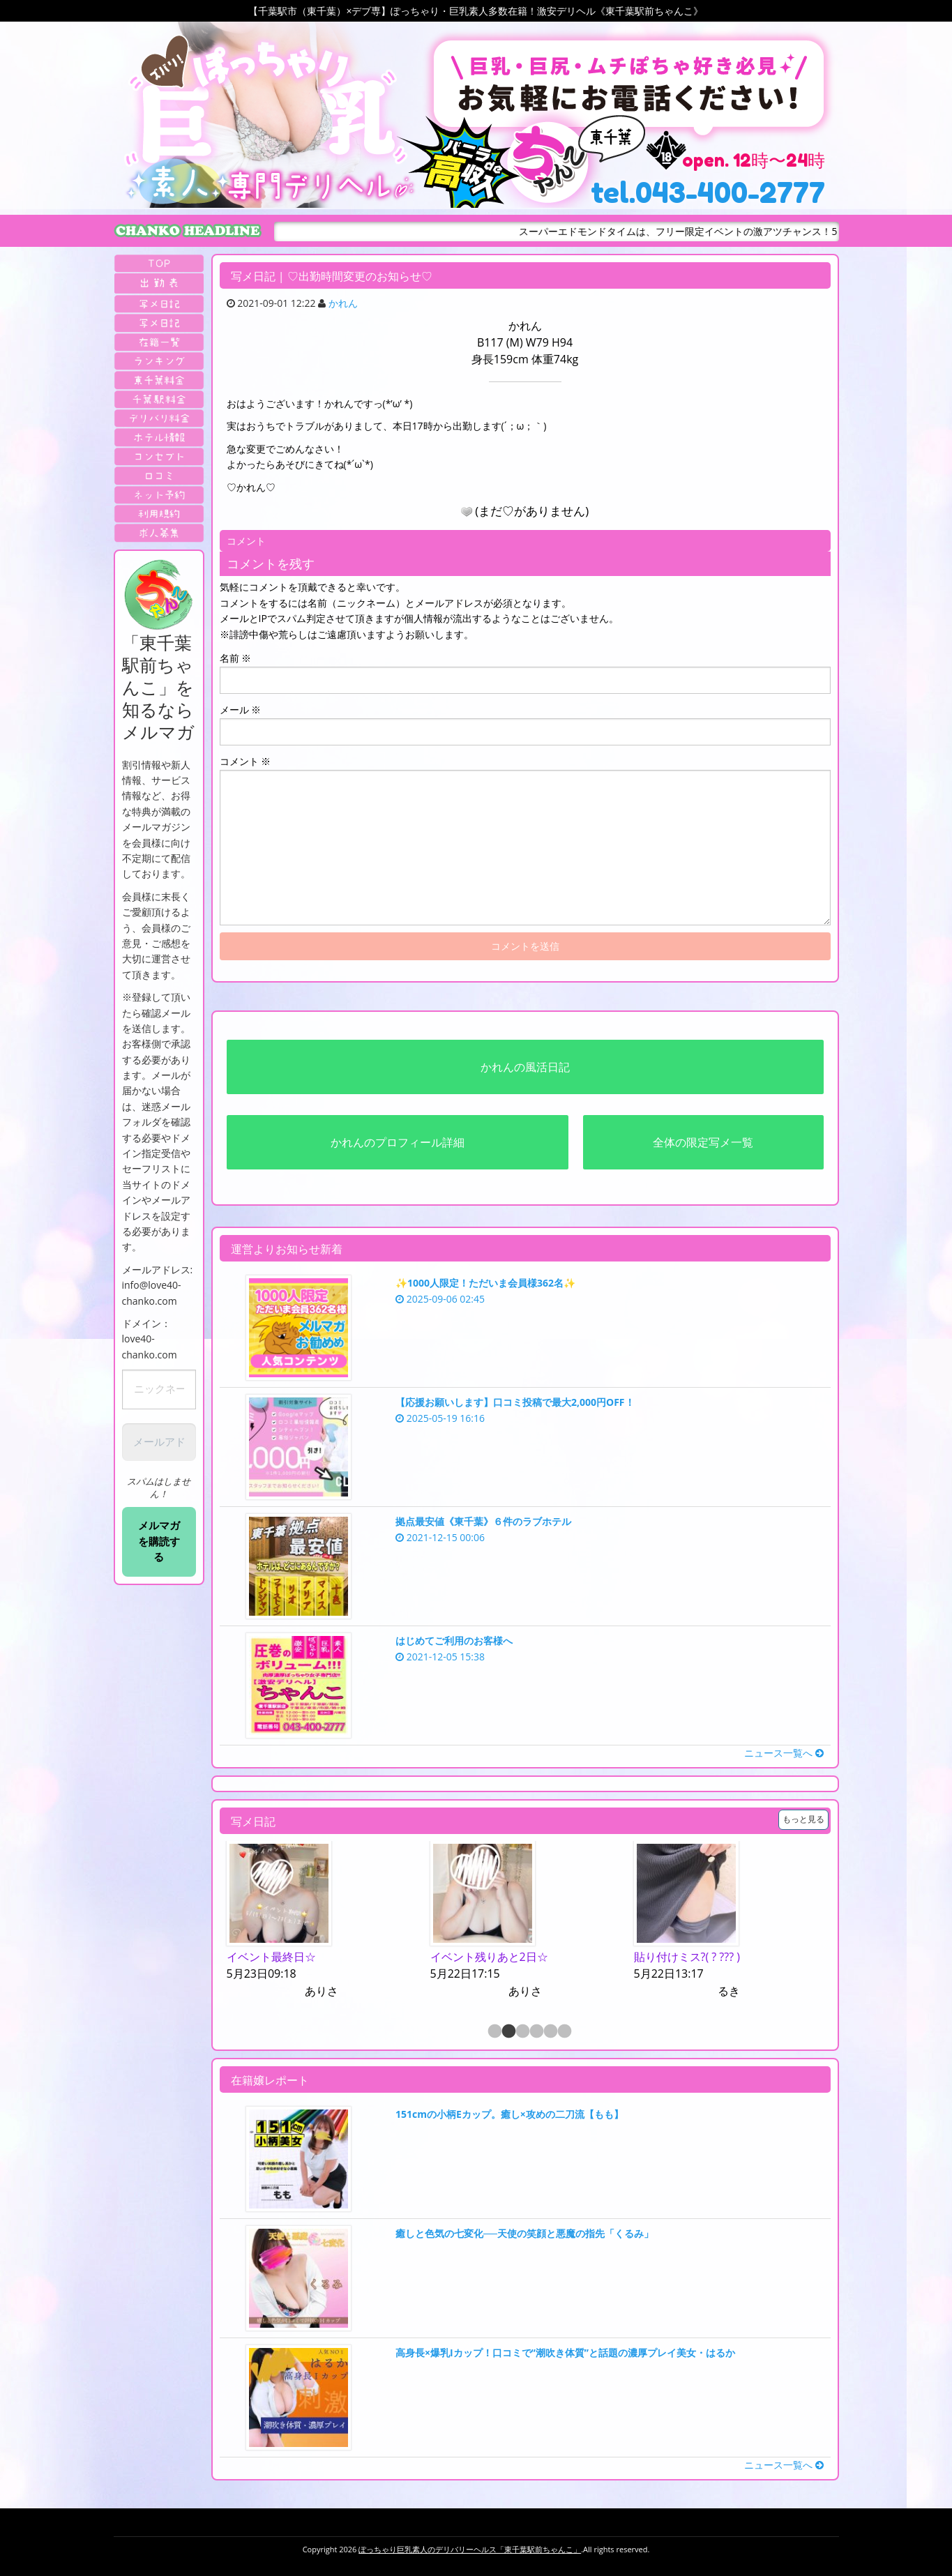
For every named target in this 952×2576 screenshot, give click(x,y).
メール (241, 709)
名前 (236, 658)
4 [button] (536, 2032)
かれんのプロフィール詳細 (397, 1142)
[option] (321, 1921)
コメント (245, 761)
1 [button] (494, 2032)
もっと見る (803, 1819)
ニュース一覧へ (784, 1752)
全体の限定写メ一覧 (703, 1142)
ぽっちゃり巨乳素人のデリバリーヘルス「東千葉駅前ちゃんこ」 (469, 2549)
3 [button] (522, 2032)
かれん (343, 303)
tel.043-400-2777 (708, 192)
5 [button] (550, 2032)
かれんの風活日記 (525, 1067)
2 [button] (508, 2032)
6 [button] (564, 2032)
